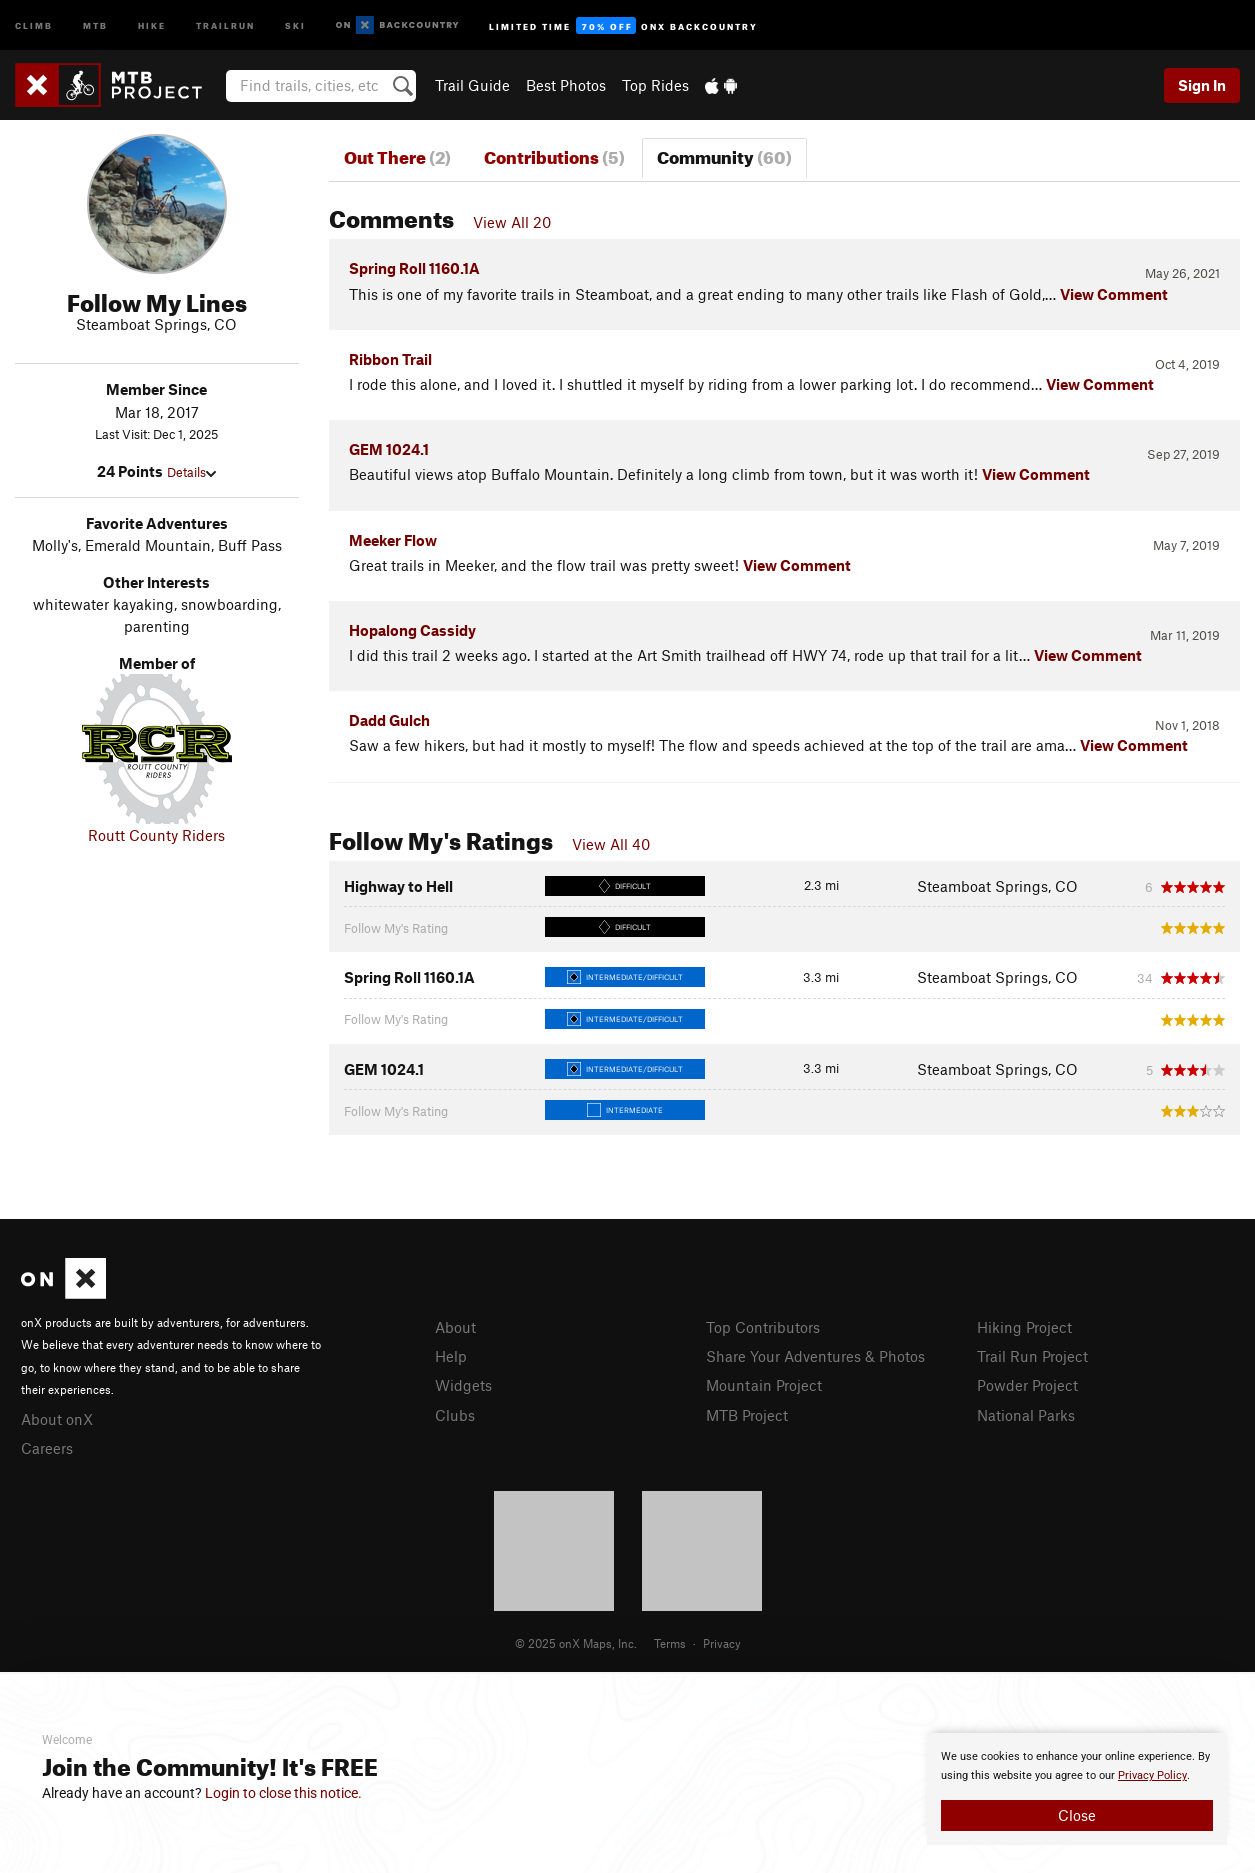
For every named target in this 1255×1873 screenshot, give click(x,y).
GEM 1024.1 (389, 449)
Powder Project (1027, 1385)
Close (1077, 1815)
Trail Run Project (1032, 1356)
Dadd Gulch (389, 720)
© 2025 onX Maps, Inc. (576, 1643)
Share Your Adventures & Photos (815, 1356)
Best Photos (566, 85)
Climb (34, 24)
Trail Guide (472, 85)
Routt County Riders (156, 835)
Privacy (722, 1643)
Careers (47, 1448)
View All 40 (611, 844)
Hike (152, 24)
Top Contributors (763, 1327)
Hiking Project (1024, 1327)
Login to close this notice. (283, 1793)
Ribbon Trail (390, 359)
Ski (295, 24)
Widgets (463, 1385)
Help (451, 1356)
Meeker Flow (393, 540)
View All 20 (512, 222)
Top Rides (655, 85)
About (455, 1327)
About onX (57, 1419)
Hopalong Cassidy (412, 630)
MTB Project (747, 1415)
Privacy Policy (1152, 1775)
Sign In (1202, 85)
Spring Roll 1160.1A (414, 268)
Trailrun (225, 24)
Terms (670, 1643)
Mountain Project (764, 1385)
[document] (1077, 1789)
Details (191, 472)
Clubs (455, 1415)
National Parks (1026, 1415)
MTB (95, 24)
